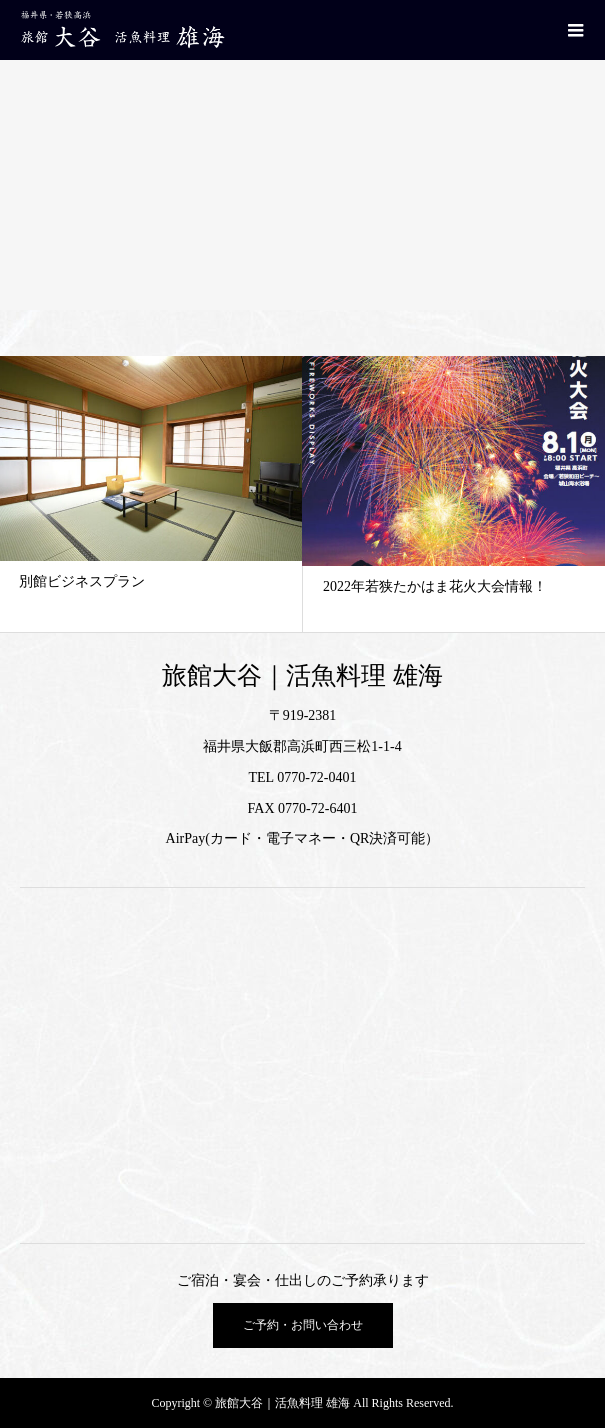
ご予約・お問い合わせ (303, 1325)
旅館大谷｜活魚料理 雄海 (302, 675)
